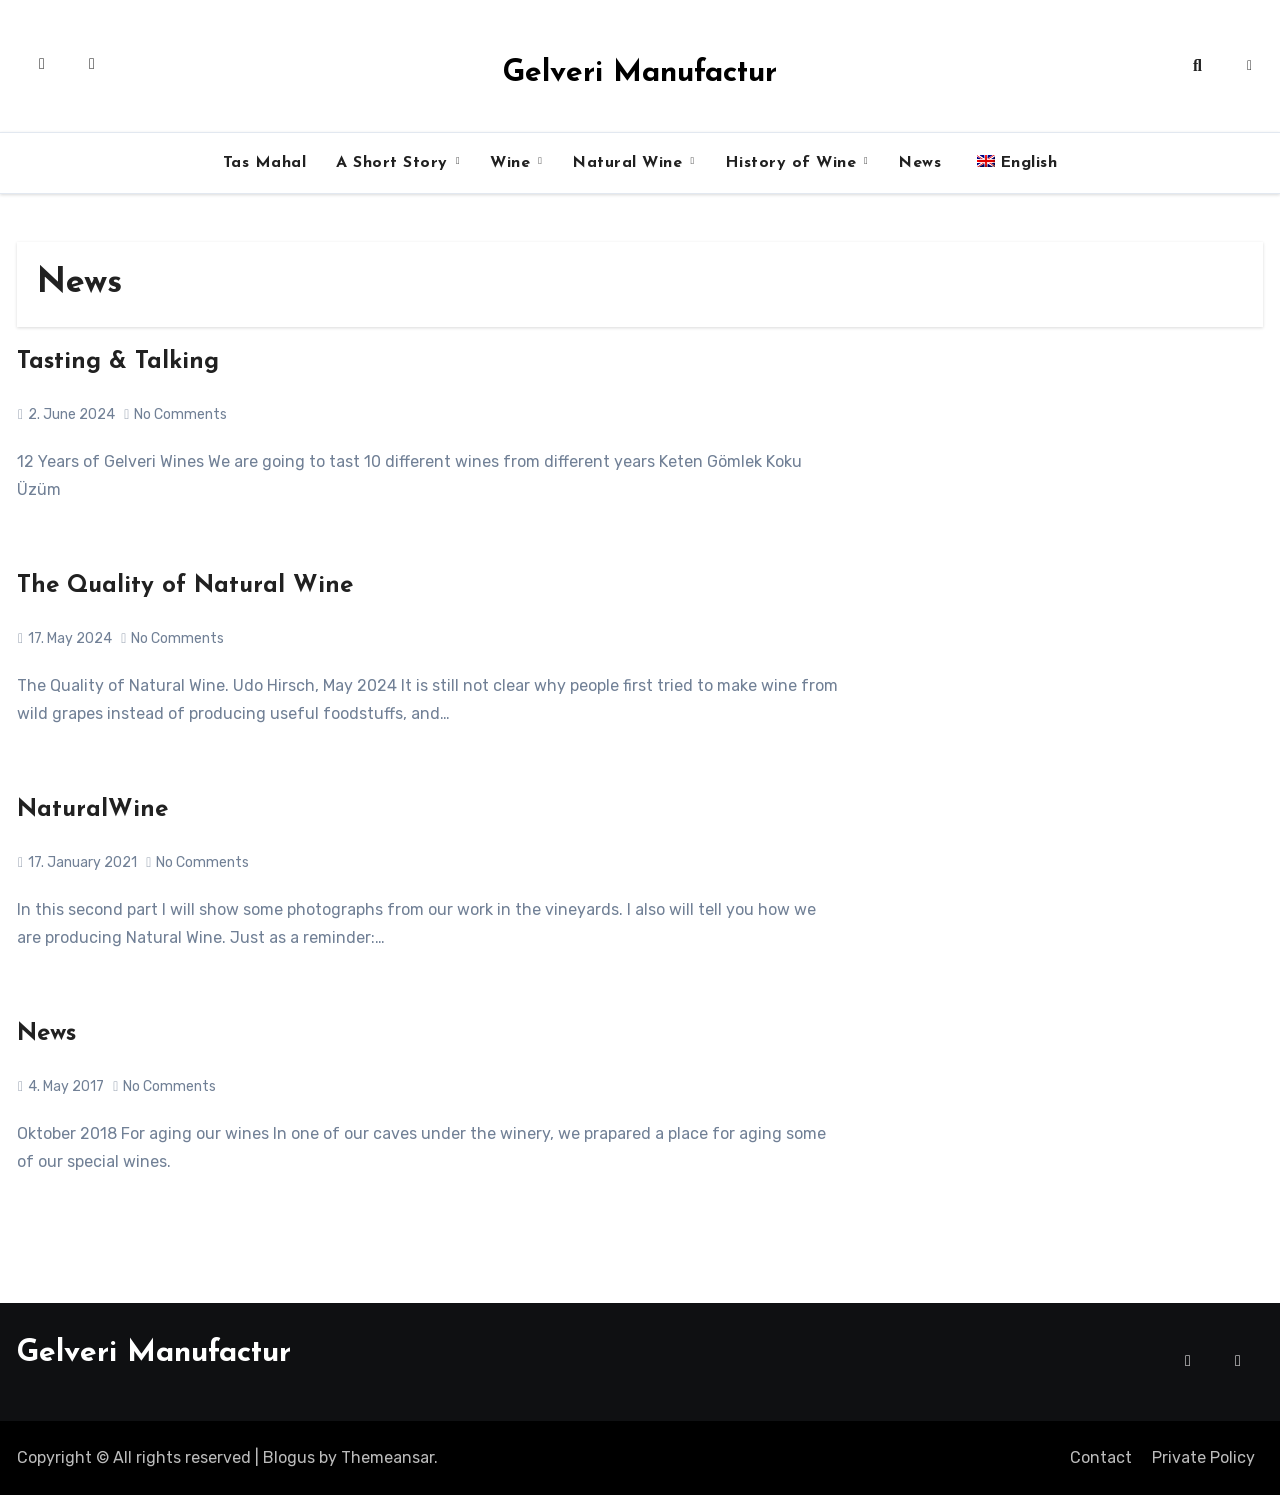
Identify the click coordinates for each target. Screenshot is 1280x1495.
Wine (513, 163)
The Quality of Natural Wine (185, 586)
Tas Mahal (265, 163)
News (919, 163)
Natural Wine (630, 163)
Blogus (289, 1457)
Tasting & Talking (118, 362)
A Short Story (394, 163)
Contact (1101, 1457)
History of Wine (793, 163)
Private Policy (1203, 1457)
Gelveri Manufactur (640, 73)
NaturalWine (92, 810)
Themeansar (387, 1457)
